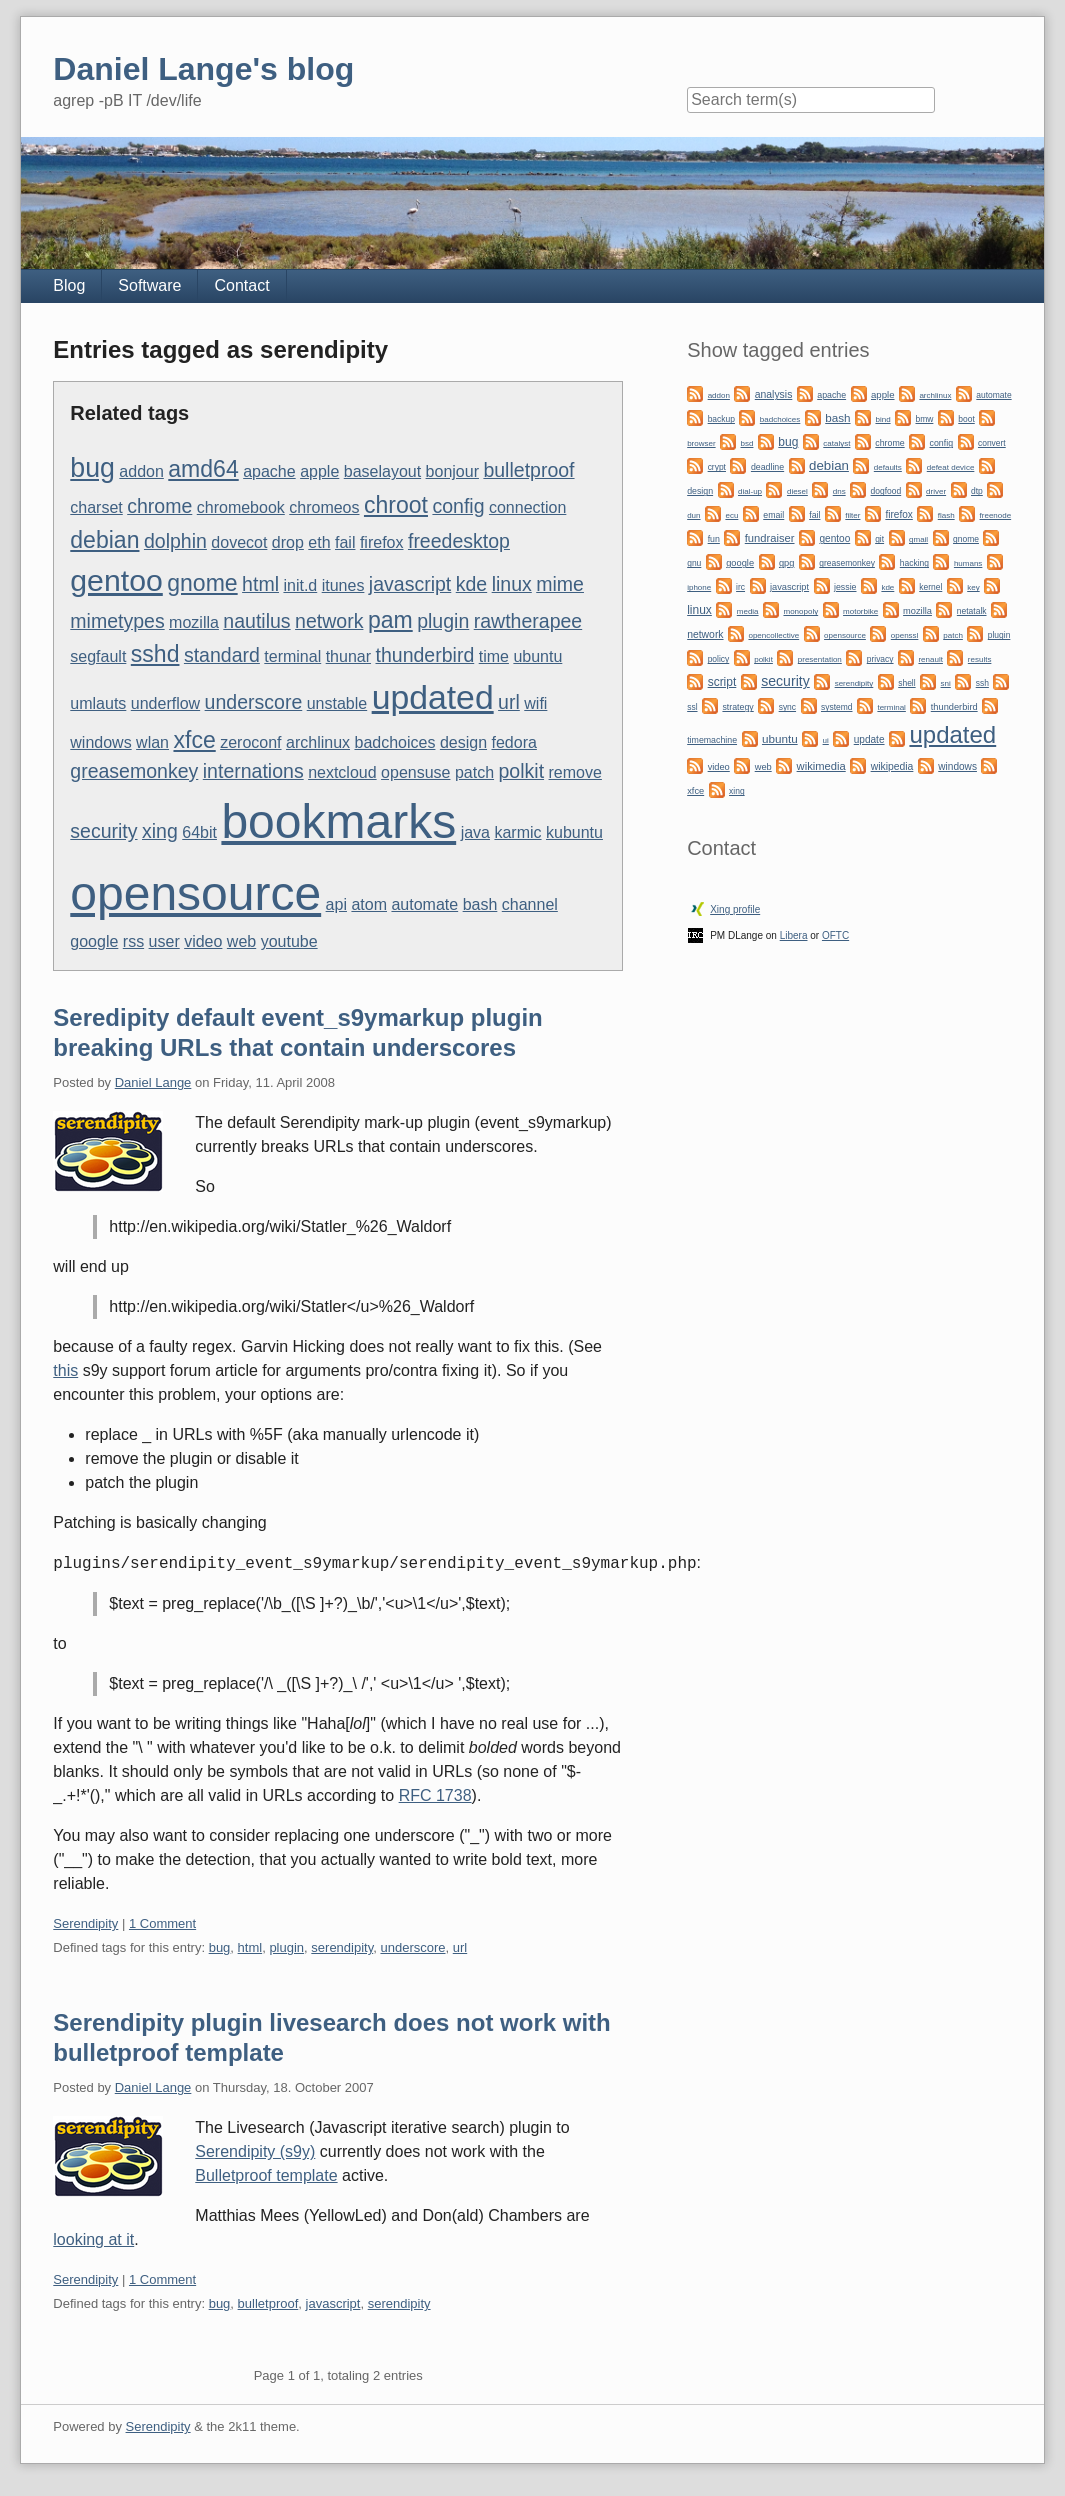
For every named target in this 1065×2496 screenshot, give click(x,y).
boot (966, 419)
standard (222, 655)
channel (530, 904)
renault (930, 659)
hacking (914, 563)
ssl (692, 707)
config (458, 506)
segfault (98, 656)
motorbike (860, 611)
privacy (880, 659)
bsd (747, 443)
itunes (343, 585)
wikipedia (892, 766)
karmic (517, 832)
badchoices (394, 742)
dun (693, 515)
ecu (731, 515)
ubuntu (537, 656)
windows (100, 742)
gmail (918, 539)
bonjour (452, 471)
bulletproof (528, 470)
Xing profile (735, 909)
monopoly (800, 611)
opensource (195, 893)
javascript (410, 584)
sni (946, 683)
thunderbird (425, 655)
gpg (786, 563)
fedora (514, 742)
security (103, 831)
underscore (254, 702)
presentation (820, 659)
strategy (737, 707)
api (336, 904)
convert (992, 443)
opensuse (415, 772)
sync (787, 707)
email (773, 515)
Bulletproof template (266, 2175)
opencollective (773, 635)
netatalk (972, 611)
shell (906, 683)
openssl (905, 635)
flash (946, 515)
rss (133, 941)
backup (721, 419)
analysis (774, 394)
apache (269, 471)
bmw (924, 419)
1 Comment (162, 1923)
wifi (535, 703)
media (748, 611)
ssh (982, 683)
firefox (382, 542)
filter (852, 515)
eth (319, 542)
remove (575, 772)
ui (826, 740)
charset (96, 507)
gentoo (116, 580)
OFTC (835, 935)
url (509, 702)
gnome (202, 583)
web (241, 941)
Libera (794, 935)
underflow (165, 703)
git (879, 539)
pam (390, 620)
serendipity (342, 1947)
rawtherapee (528, 621)
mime (560, 584)
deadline (767, 467)
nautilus (256, 621)
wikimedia (821, 766)
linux (512, 584)
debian (104, 540)
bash (480, 904)
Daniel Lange (153, 1082)
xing (160, 831)
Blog (69, 285)
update (869, 739)
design (463, 742)
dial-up (750, 491)
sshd (155, 654)
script (722, 682)
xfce (194, 740)
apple (319, 471)
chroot (396, 505)
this (65, 1370)
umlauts (98, 703)
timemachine (712, 740)
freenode (996, 515)
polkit (522, 771)
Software (149, 285)
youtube (289, 941)
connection (527, 507)
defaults (888, 467)
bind (882, 419)
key (973, 587)
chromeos (324, 507)
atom (369, 904)
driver (936, 491)
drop (288, 542)
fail (345, 542)
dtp (977, 491)
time (494, 656)
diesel (797, 491)
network (329, 621)
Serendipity (85, 1923)
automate (424, 904)
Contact (241, 285)
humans (968, 563)
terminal (292, 656)
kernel (930, 587)
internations (253, 771)
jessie (845, 587)
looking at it (93, 2239)
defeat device (951, 467)
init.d (300, 585)
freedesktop (459, 541)
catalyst (836, 443)
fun (714, 539)
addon (141, 471)
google (94, 941)
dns (839, 491)
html (260, 584)
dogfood (886, 491)
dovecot (239, 542)
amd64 (203, 469)
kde (471, 584)
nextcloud (342, 772)
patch (474, 772)
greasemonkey (134, 771)
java (475, 832)
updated (433, 697)
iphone (699, 587)
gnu (694, 563)
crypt (717, 467)
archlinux (318, 742)
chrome (159, 506)
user (164, 941)
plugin (443, 621)
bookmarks (338, 821)
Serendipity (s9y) (255, 2151)
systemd (837, 707)
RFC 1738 (435, 1795)
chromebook (241, 507)
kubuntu (574, 832)
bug (92, 468)
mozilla (194, 622)
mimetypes (117, 621)
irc (740, 587)
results (980, 659)
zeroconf (250, 742)
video (203, 941)
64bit (199, 832)
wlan (152, 742)
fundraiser (770, 538)
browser (701, 443)
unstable (337, 703)
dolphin (175, 541)
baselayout (382, 471)
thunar (348, 656)
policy (719, 659)
